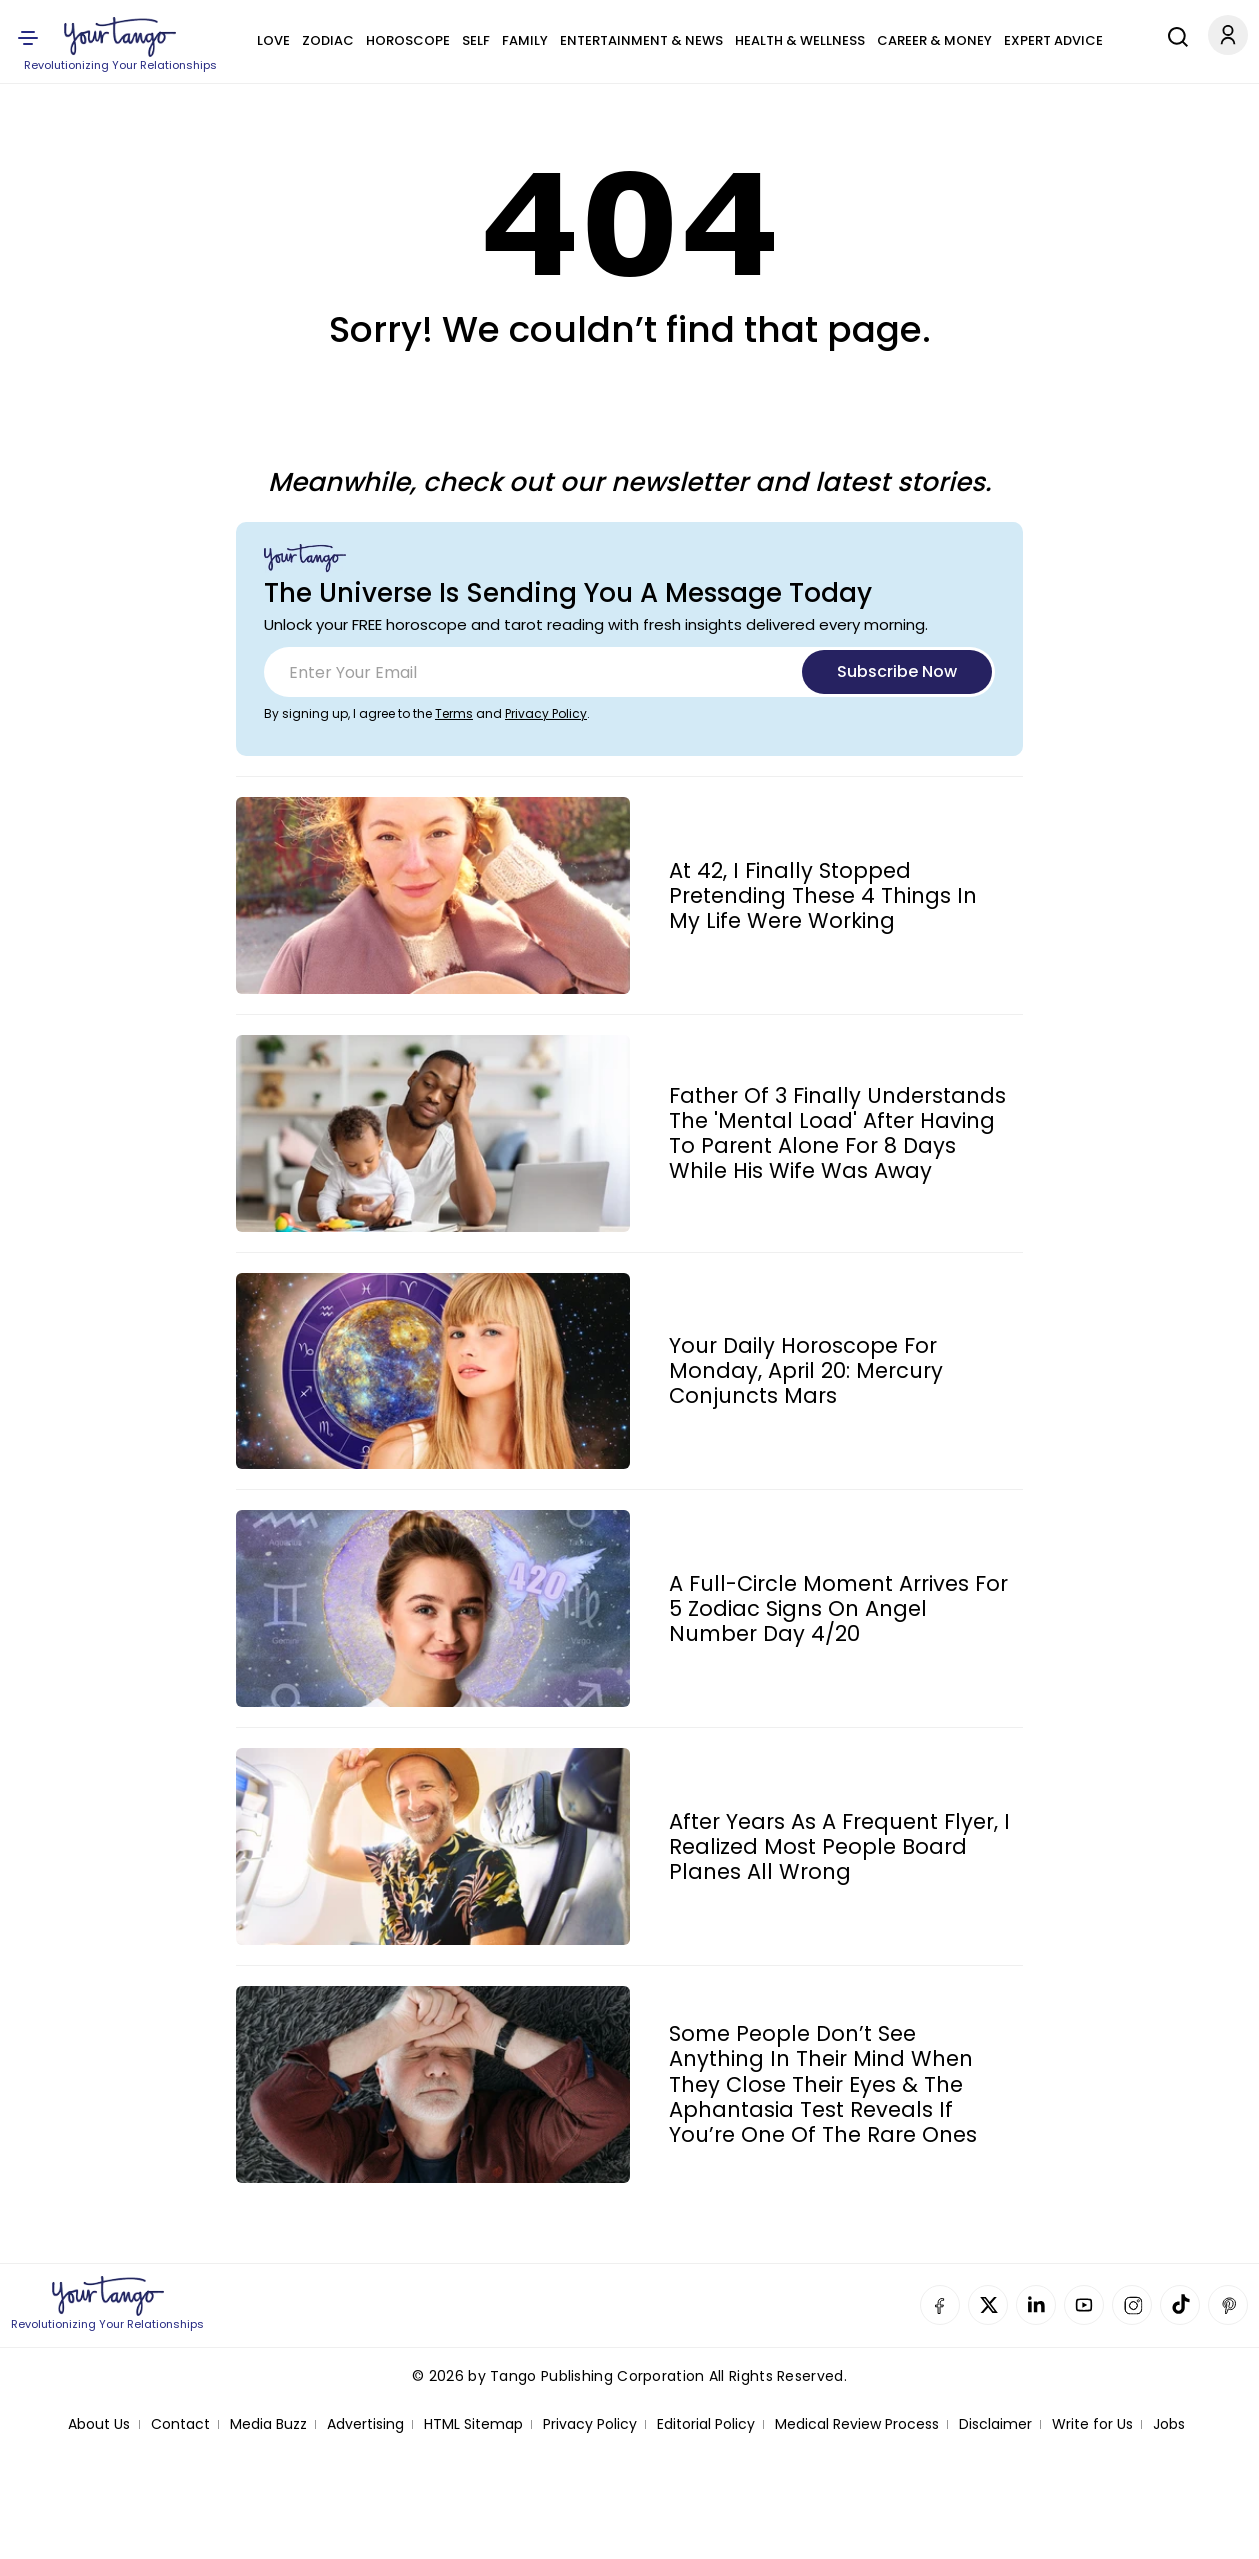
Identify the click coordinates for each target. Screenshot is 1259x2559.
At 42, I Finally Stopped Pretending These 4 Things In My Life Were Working (823, 896)
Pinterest (1228, 2305)
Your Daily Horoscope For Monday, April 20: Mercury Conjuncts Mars (806, 1371)
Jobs (1169, 2424)
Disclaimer (995, 2424)
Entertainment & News (641, 40)
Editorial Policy (706, 2424)
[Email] (629, 672)
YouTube (1084, 2305)
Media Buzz (268, 2424)
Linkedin (1036, 2305)
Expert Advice (1053, 40)
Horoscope (408, 40)
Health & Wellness (800, 40)
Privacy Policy (546, 713)
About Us (99, 2424)
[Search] (1173, 34)
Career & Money (934, 40)
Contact (180, 2424)
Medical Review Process (857, 2424)
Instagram (1132, 2305)
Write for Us (1092, 2424)
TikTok (1180, 2305)
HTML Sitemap (473, 2424)
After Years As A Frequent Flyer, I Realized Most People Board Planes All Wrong (839, 1847)
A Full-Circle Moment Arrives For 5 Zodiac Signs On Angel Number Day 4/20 (838, 1609)
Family (525, 40)
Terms (454, 713)
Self (476, 40)
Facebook (940, 2305)
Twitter (988, 2305)
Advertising (365, 2424)
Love (273, 40)
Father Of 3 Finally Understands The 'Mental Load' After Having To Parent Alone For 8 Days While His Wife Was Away (837, 1133)
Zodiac (328, 40)
